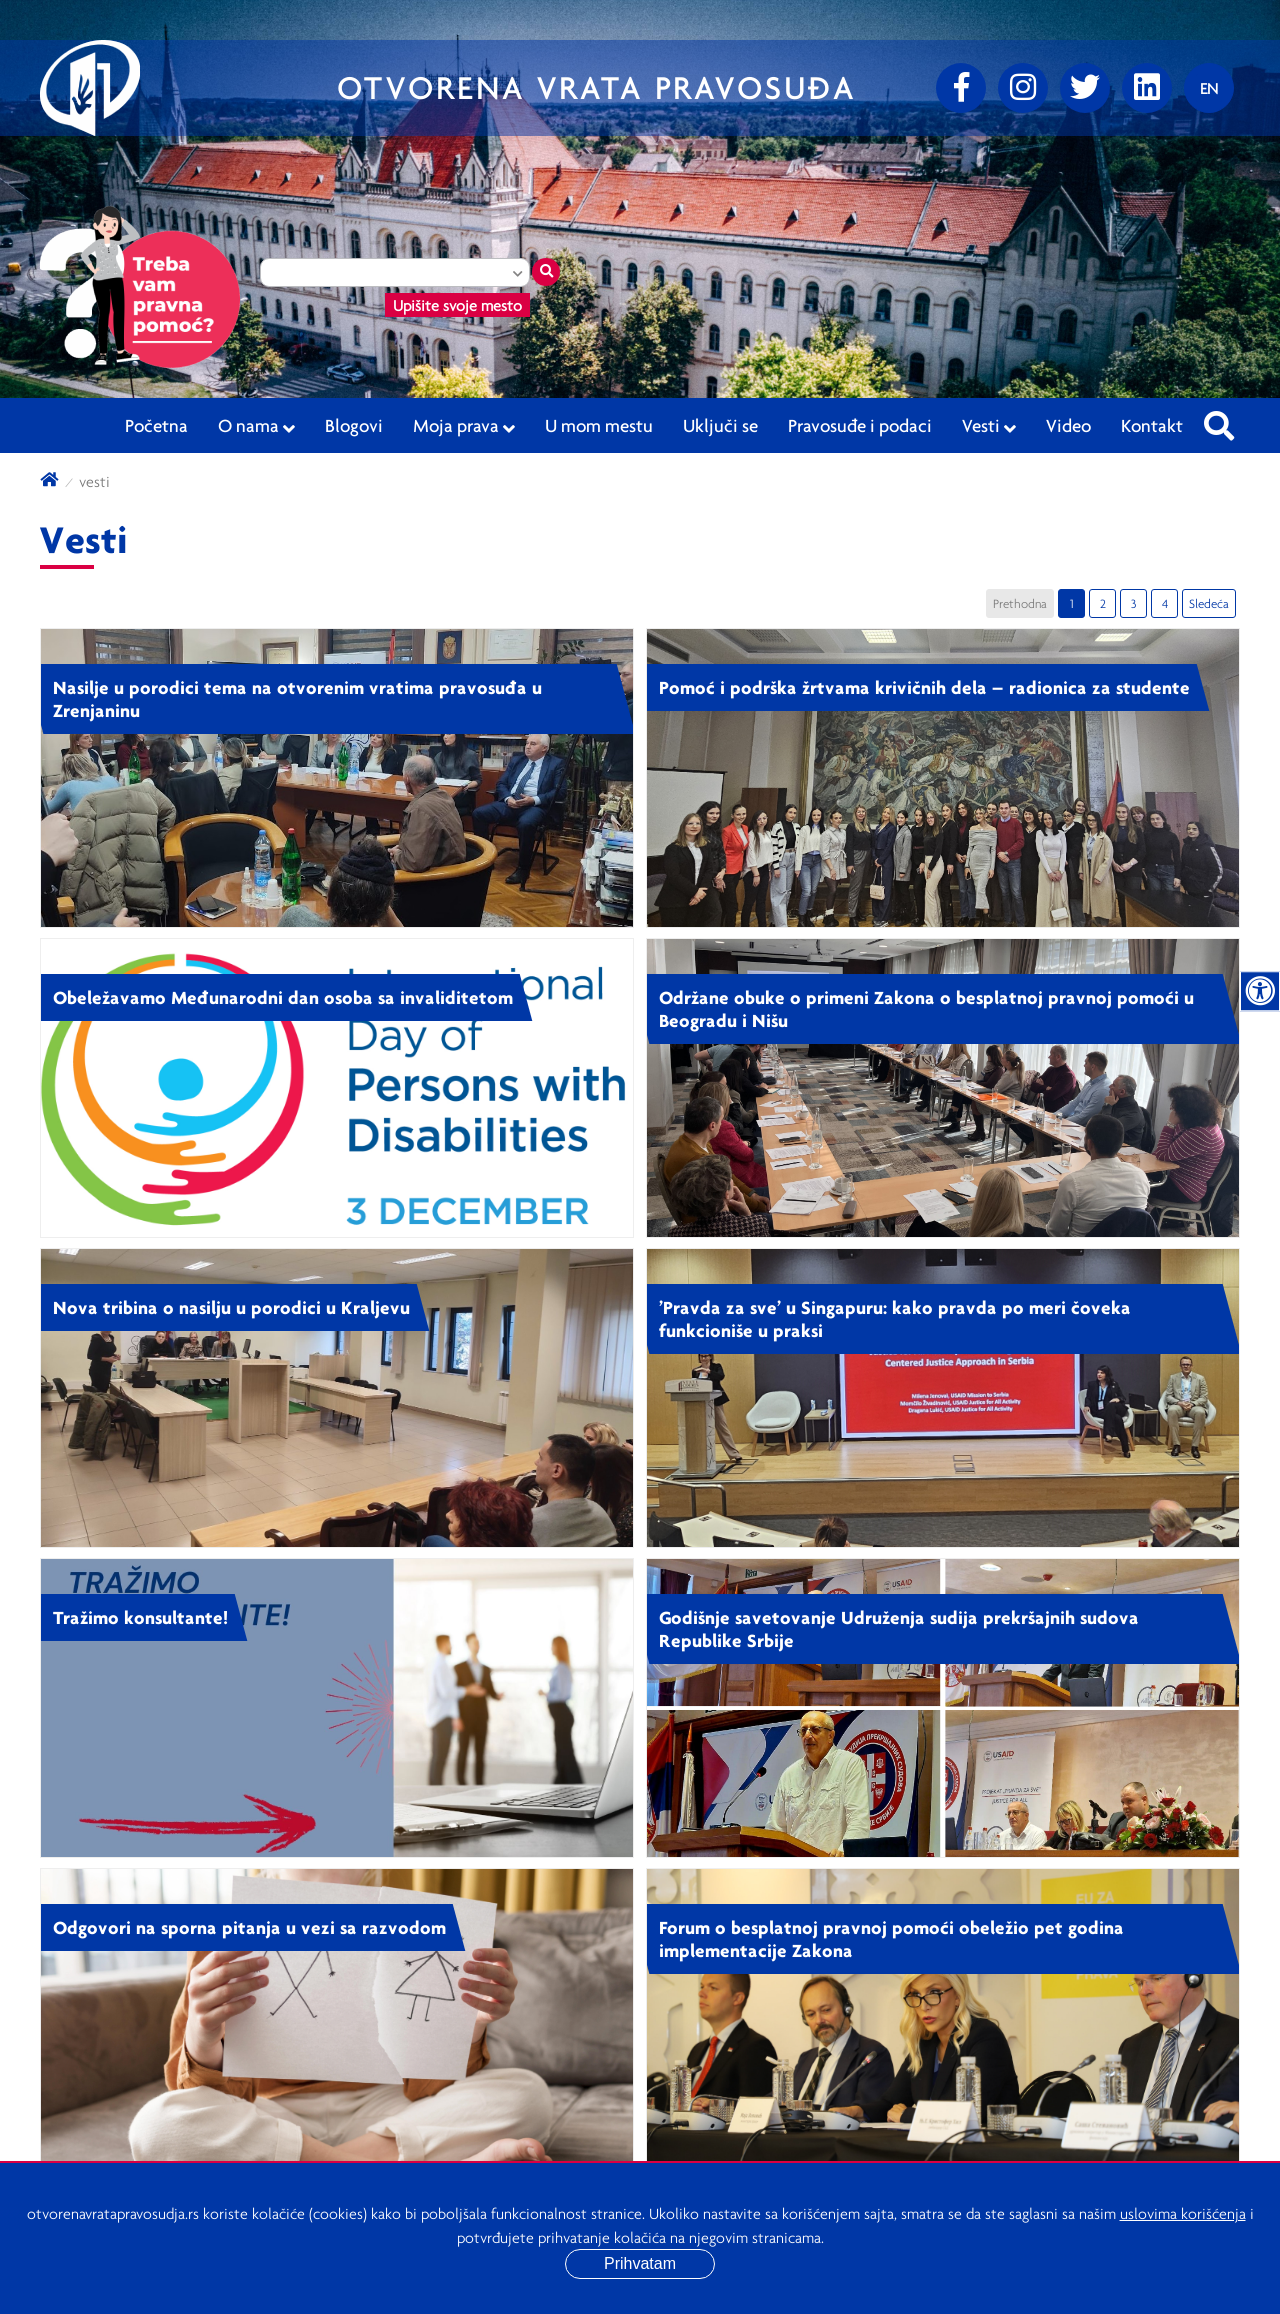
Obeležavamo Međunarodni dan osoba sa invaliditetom (283, 997)
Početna (156, 425)
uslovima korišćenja (1183, 2213)
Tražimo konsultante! (140, 1617)
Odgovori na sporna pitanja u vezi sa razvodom (249, 1927)
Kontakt (1152, 425)
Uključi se (720, 425)
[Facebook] (961, 88)
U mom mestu (599, 425)
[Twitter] (1085, 88)
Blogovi (354, 425)
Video (1068, 425)
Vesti (989, 426)
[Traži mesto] (546, 272)
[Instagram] (1023, 88)
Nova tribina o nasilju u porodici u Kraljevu (231, 1307)
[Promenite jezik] (1209, 88)
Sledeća (1209, 603)
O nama (256, 426)
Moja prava (464, 426)
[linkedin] (1147, 88)
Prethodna (1020, 603)
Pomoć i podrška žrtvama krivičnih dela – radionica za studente (924, 687)
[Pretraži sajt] (1219, 420)
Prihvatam (640, 2263)
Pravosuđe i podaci (860, 425)
